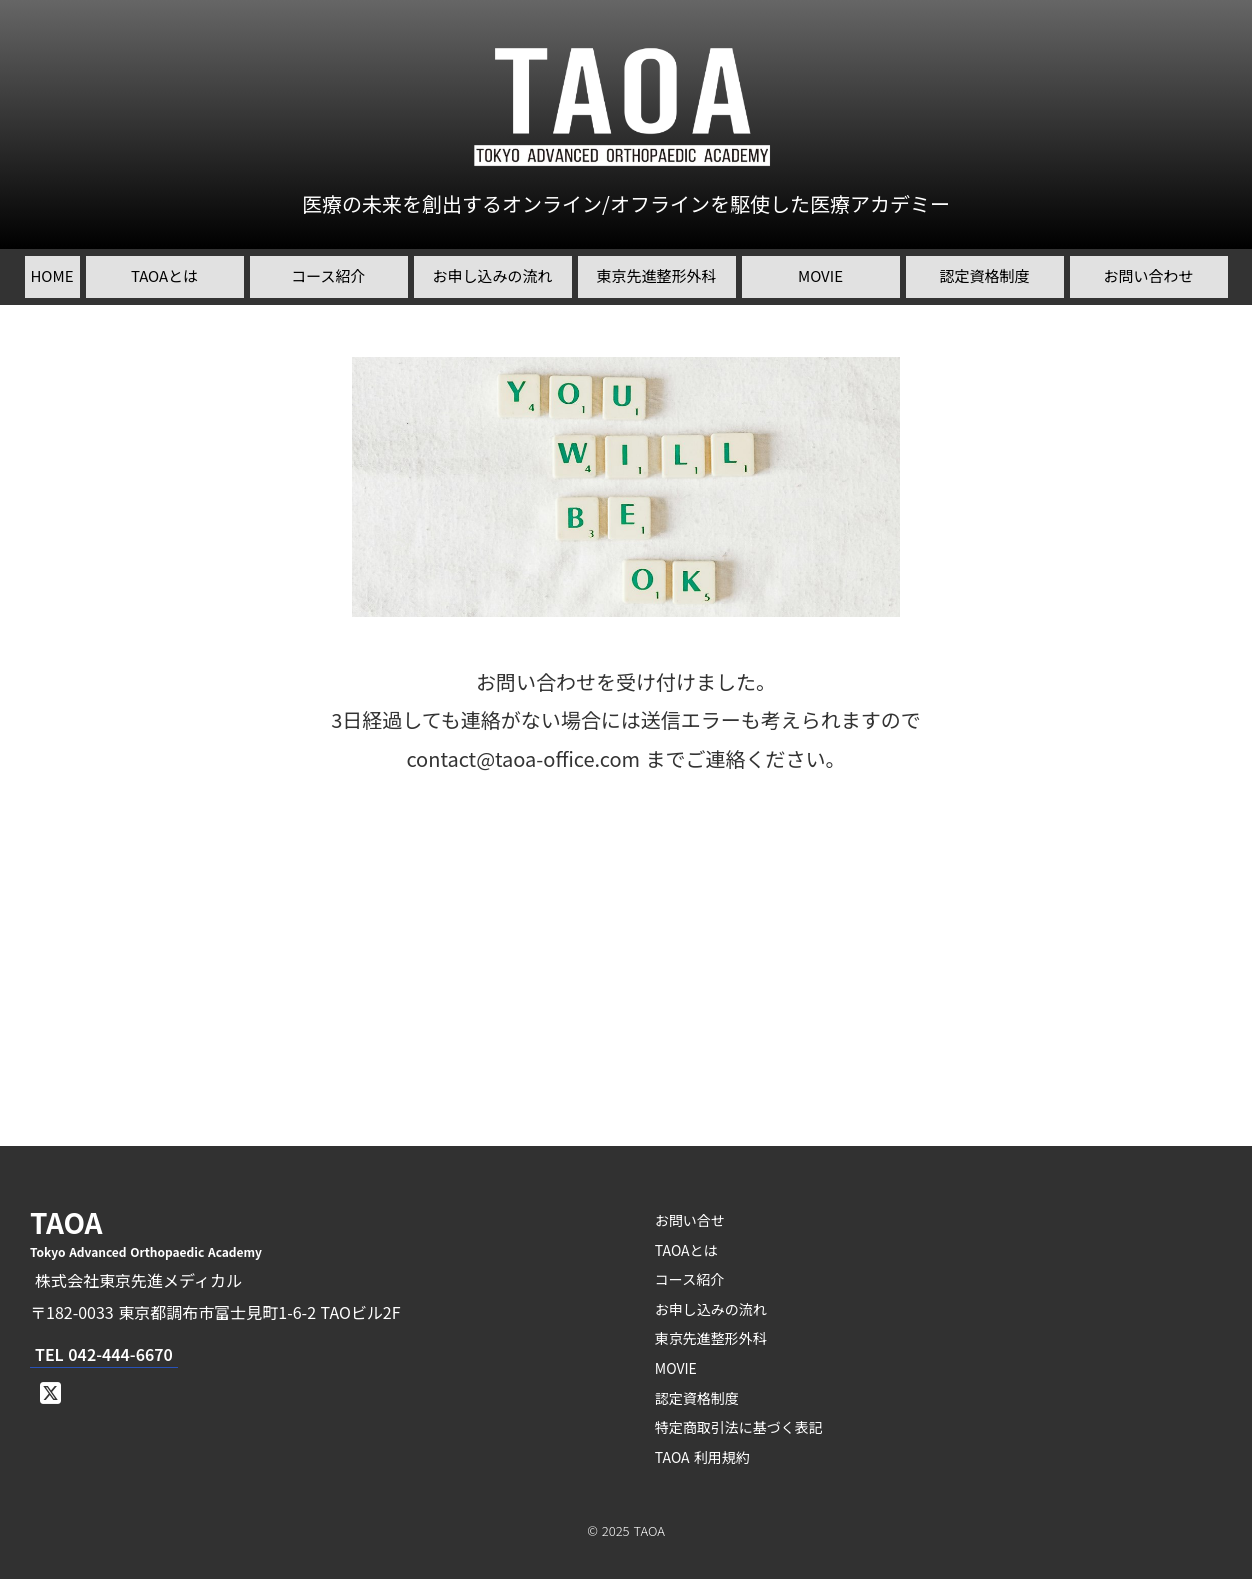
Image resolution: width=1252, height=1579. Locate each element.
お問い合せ (690, 1220)
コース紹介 (689, 1279)
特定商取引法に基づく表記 (739, 1427)
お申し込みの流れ (711, 1309)
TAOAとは (686, 1250)
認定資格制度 (697, 1398)
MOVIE (676, 1368)
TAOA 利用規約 (702, 1457)
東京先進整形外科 (711, 1338)
